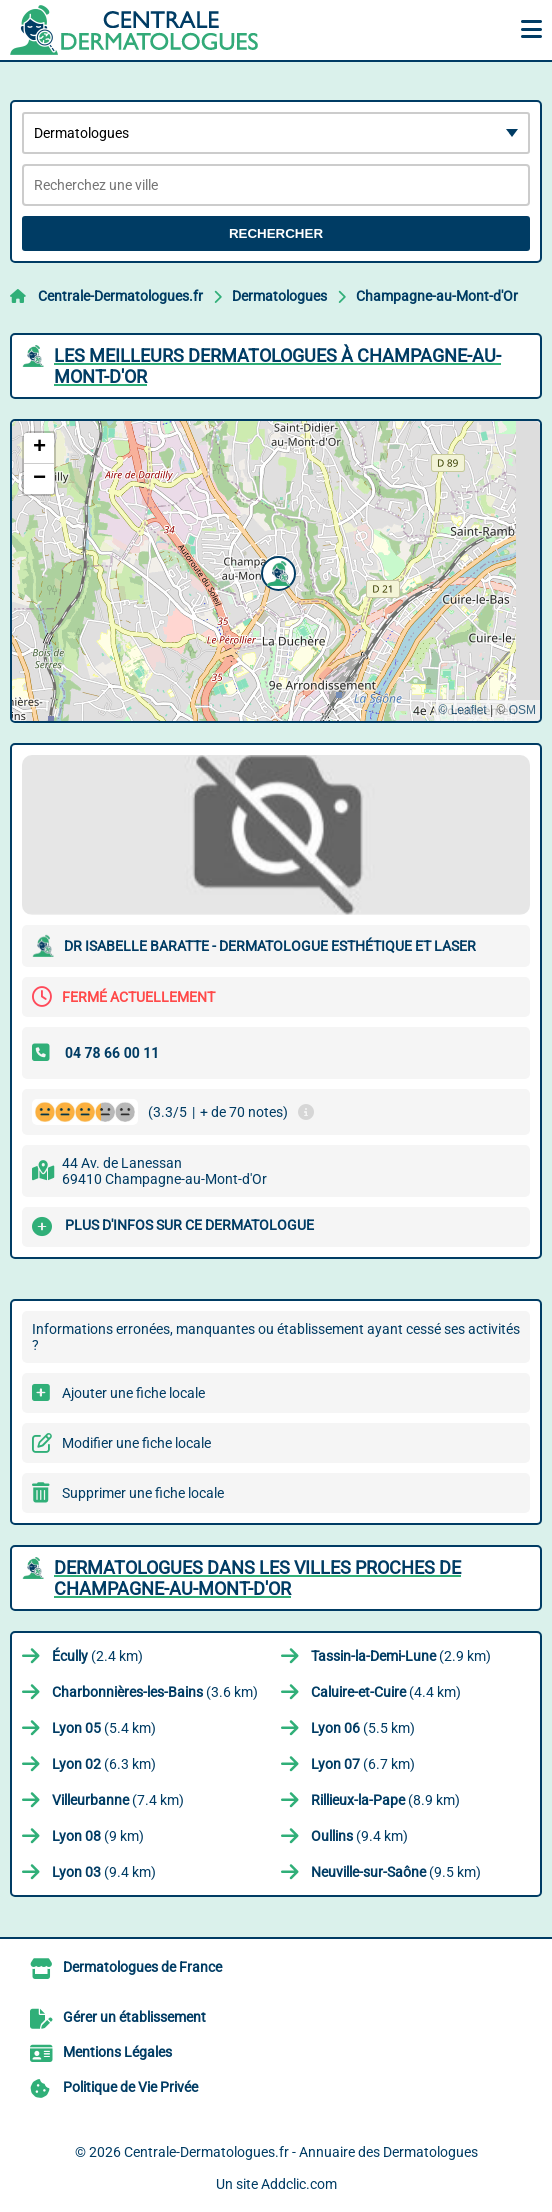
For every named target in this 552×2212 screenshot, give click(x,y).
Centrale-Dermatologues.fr (120, 296)
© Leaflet (462, 710)
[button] (276, 571)
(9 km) (98, 1836)
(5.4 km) (104, 1728)
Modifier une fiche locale (136, 1443)
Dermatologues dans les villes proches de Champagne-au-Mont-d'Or (257, 1578)
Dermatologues (279, 296)
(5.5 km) (363, 1728)
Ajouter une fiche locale (133, 1393)
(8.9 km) (385, 1800)
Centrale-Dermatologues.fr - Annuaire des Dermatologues (301, 2152)
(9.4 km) (359, 1836)
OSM (522, 710)
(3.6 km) (155, 1692)
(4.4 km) (386, 1692)
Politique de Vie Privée (130, 2087)
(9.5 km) (396, 1872)
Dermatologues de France (142, 1967)
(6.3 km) (104, 1764)
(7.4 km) (118, 1800)
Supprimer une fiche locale (143, 1493)
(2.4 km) (97, 1656)
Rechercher (276, 233)
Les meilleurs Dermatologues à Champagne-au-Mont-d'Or (277, 366)
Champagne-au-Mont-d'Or (437, 296)
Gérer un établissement (134, 2017)
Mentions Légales (117, 2052)
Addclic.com (299, 2184)
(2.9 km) (401, 1656)
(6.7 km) (363, 1764)
